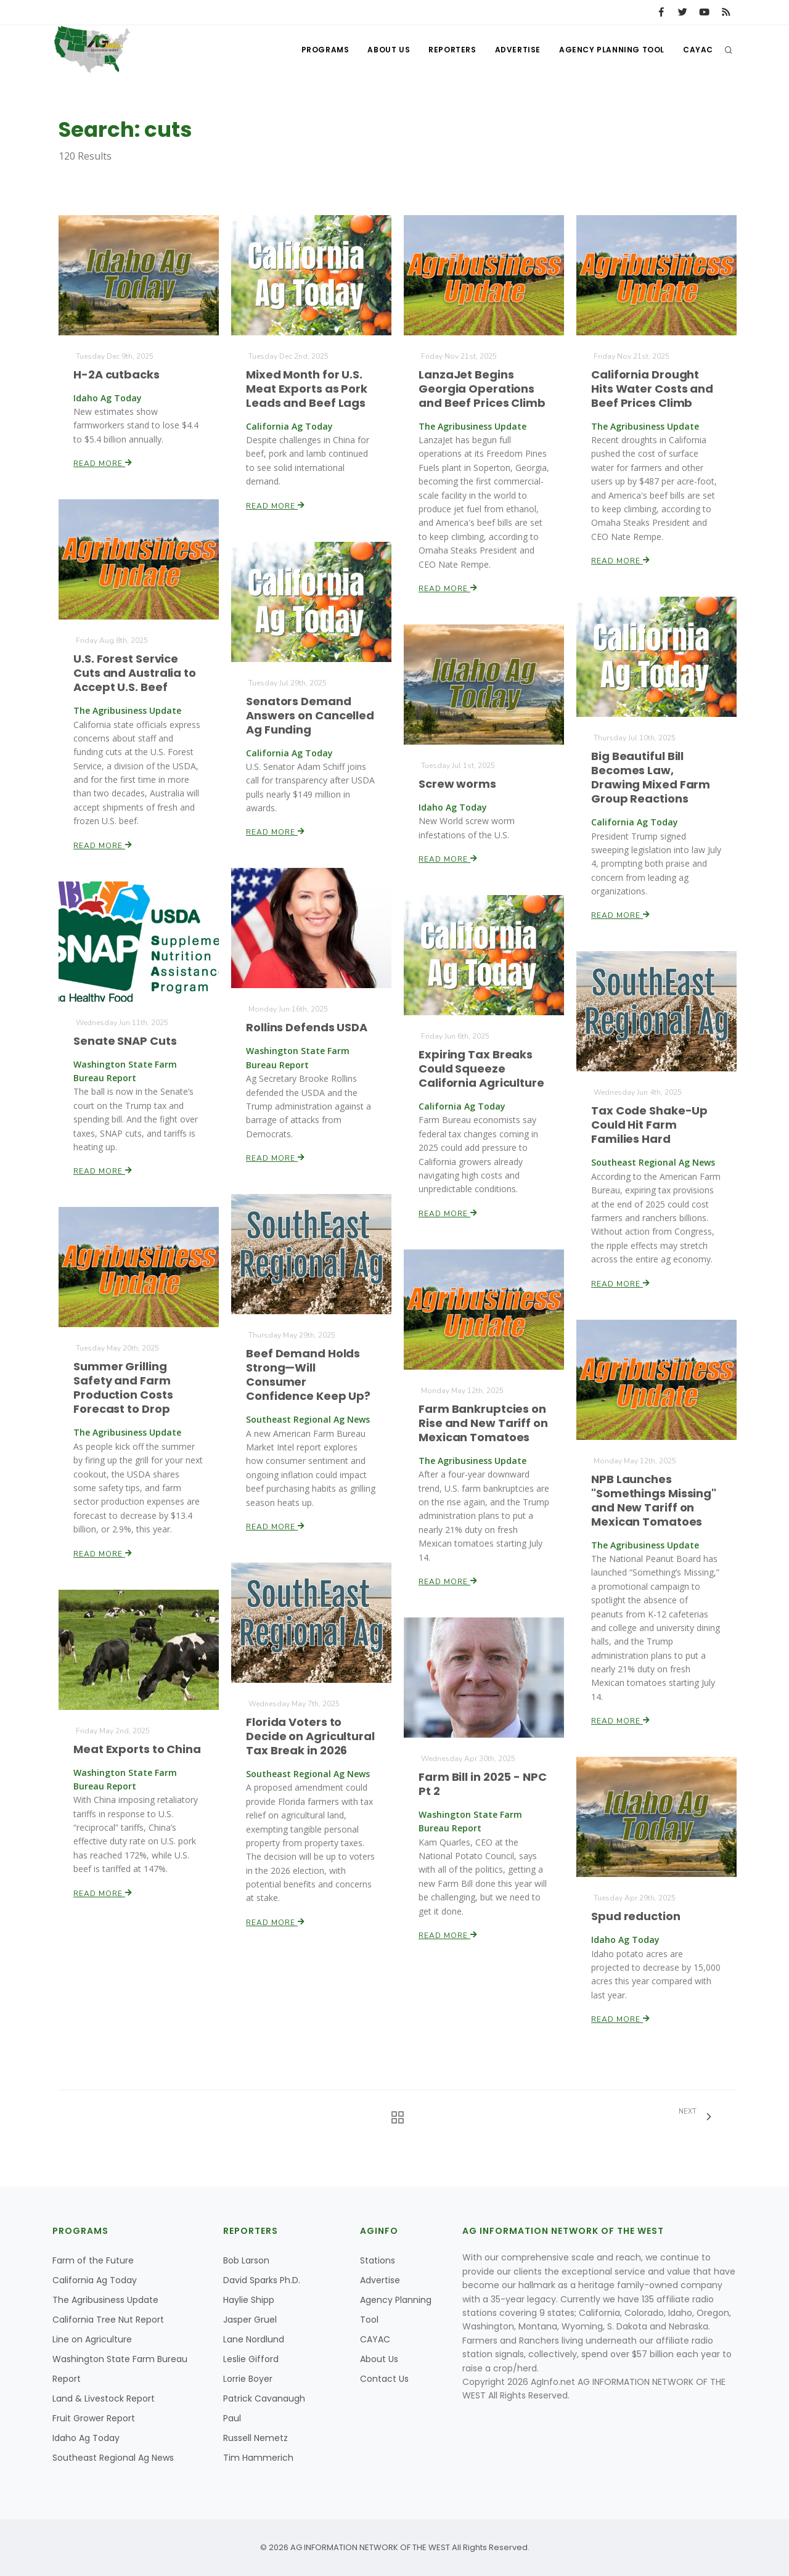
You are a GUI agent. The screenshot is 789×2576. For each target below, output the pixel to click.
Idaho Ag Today (86, 2438)
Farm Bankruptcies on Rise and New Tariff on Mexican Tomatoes (483, 1423)
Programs (325, 49)
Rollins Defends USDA (307, 1028)
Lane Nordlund (253, 2339)
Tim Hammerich (258, 2457)
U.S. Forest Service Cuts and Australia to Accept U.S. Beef (135, 673)
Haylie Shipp (248, 2300)
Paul (232, 2418)
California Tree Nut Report (108, 2319)
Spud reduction (636, 1916)
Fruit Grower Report (93, 2418)
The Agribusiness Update (105, 2300)
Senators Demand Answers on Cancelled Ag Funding (310, 715)
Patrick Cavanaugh (264, 2398)
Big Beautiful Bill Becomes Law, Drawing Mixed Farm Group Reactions (651, 777)
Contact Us (384, 2379)
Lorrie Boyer (247, 2379)
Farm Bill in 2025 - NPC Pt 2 (482, 1784)
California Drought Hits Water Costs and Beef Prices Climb (652, 389)
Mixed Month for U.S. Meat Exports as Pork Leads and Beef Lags (307, 389)
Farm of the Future (93, 2260)
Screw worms (457, 783)
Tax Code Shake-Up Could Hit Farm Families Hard (650, 1125)
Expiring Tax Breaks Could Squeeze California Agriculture (481, 1068)
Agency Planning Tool (611, 49)
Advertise (518, 49)
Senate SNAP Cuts (125, 1041)
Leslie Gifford (251, 2359)
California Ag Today (94, 2280)
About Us (388, 49)
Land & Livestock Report (103, 2398)
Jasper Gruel (250, 2319)
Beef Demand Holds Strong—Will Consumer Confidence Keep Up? (308, 1375)
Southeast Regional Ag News (113, 2457)
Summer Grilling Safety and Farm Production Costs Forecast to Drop (123, 1388)
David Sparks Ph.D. (261, 2280)
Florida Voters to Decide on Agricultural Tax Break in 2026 (310, 1736)
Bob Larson (246, 2260)
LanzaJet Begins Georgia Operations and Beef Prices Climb (482, 389)
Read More (103, 463)
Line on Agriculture (92, 2339)
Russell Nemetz (255, 2438)
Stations (377, 2260)
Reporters (452, 49)
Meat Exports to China (137, 1749)
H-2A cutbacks (117, 374)
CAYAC (698, 49)
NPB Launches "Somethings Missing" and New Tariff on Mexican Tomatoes (654, 1500)
